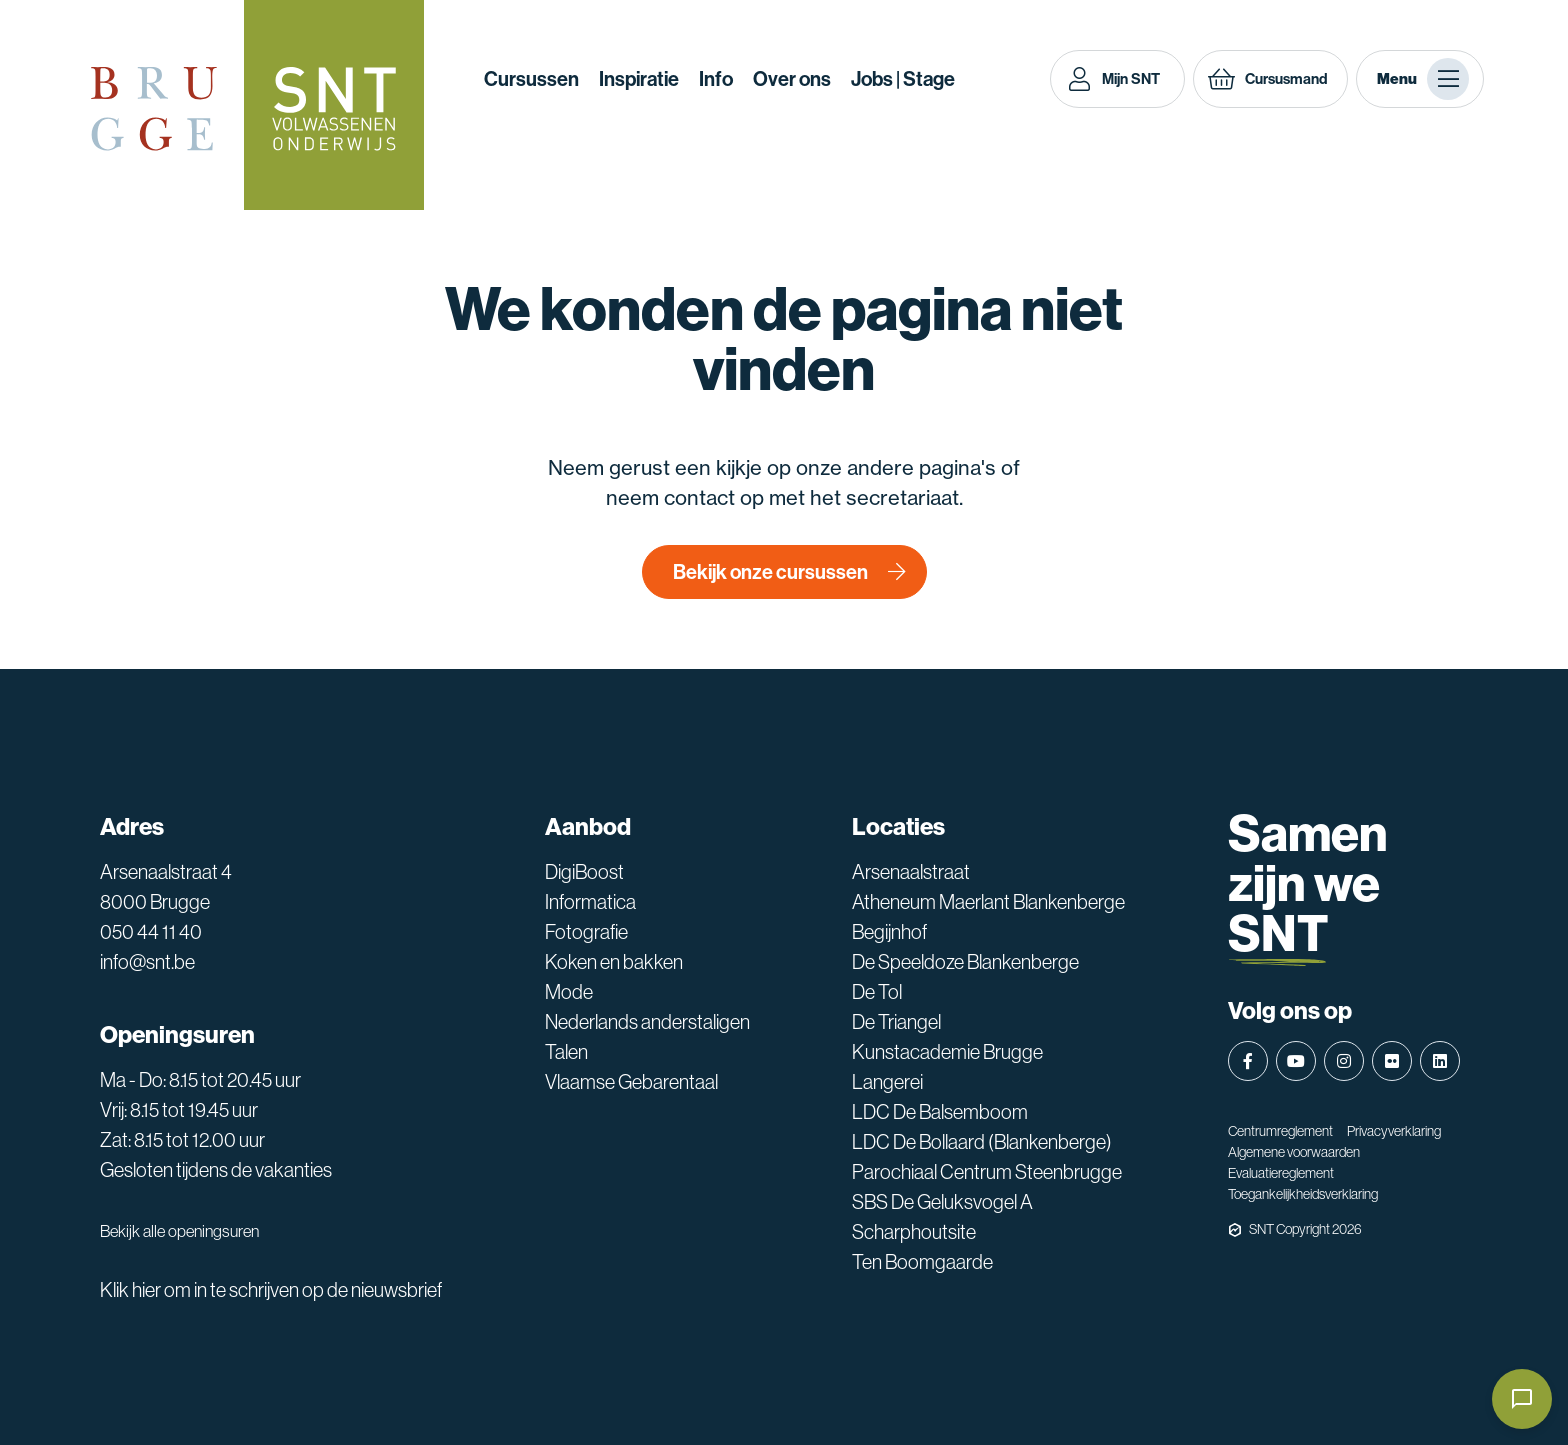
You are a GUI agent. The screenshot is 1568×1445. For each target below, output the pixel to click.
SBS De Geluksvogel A (942, 1202)
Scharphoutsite (914, 1232)
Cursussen (531, 79)
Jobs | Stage (903, 79)
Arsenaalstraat (911, 872)
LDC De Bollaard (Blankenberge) (982, 1142)
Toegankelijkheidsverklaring (1303, 1194)
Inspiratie (639, 79)
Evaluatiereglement (1281, 1173)
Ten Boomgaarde (922, 1262)
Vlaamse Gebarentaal (631, 1082)
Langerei (887, 1082)
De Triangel (896, 1022)
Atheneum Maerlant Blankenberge (988, 902)
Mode (569, 992)
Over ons (792, 79)
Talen (566, 1052)
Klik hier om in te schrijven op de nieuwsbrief (271, 1290)
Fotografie (586, 932)
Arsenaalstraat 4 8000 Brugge (166, 887)
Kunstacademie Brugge (947, 1052)
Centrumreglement (1280, 1131)
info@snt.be (147, 962)
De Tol (877, 992)
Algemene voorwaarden (1294, 1152)
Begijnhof (889, 932)
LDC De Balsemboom (940, 1112)
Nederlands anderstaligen (647, 1022)
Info (716, 79)
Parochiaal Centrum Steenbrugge (987, 1172)
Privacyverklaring (1394, 1131)
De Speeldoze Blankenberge (965, 962)
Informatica (590, 902)
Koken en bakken (614, 962)
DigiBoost (584, 872)
